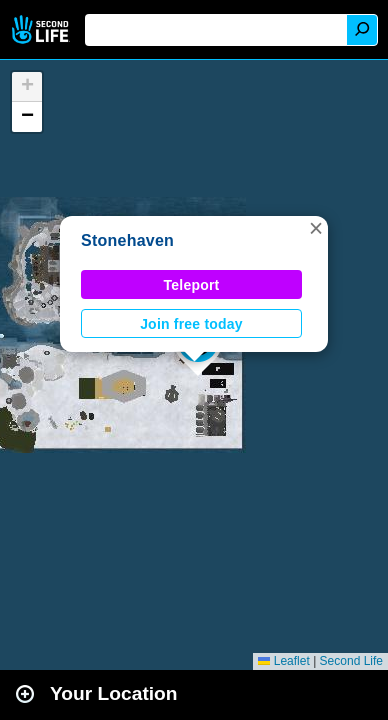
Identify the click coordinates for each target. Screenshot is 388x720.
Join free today (191, 324)
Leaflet (283, 661)
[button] (316, 228)
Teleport (192, 285)
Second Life (42, 29)
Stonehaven (127, 240)
